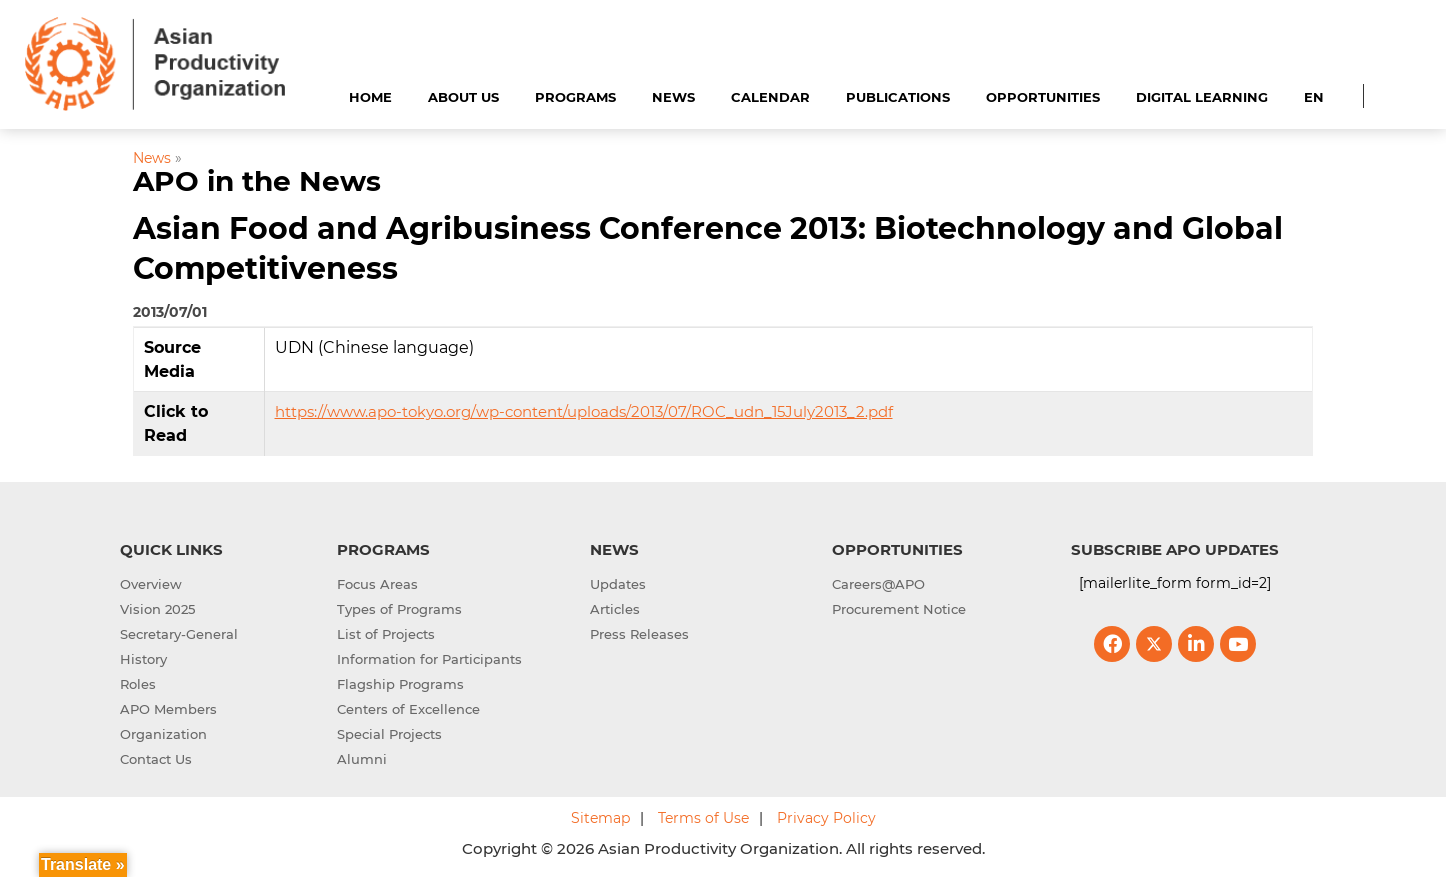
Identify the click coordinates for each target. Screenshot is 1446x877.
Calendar (770, 97)
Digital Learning (1202, 97)
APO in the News (257, 181)
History (143, 659)
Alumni (362, 759)
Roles (138, 684)
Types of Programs (399, 609)
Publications (898, 97)
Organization (163, 734)
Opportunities (1043, 97)
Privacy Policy (826, 818)
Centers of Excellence (408, 709)
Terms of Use (703, 818)
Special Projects (389, 734)
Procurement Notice (899, 609)
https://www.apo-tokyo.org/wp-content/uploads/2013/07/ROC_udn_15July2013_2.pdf (584, 411)
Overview (151, 584)
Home (370, 97)
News (673, 97)
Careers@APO (878, 584)
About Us (463, 97)
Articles (615, 609)
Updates (618, 584)
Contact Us (156, 759)
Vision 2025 (157, 609)
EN (1314, 97)
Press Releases (639, 634)
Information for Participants (429, 659)
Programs (575, 97)
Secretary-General (179, 634)
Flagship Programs (400, 684)
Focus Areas (377, 584)
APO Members (168, 709)
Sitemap (600, 818)
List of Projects (386, 634)
